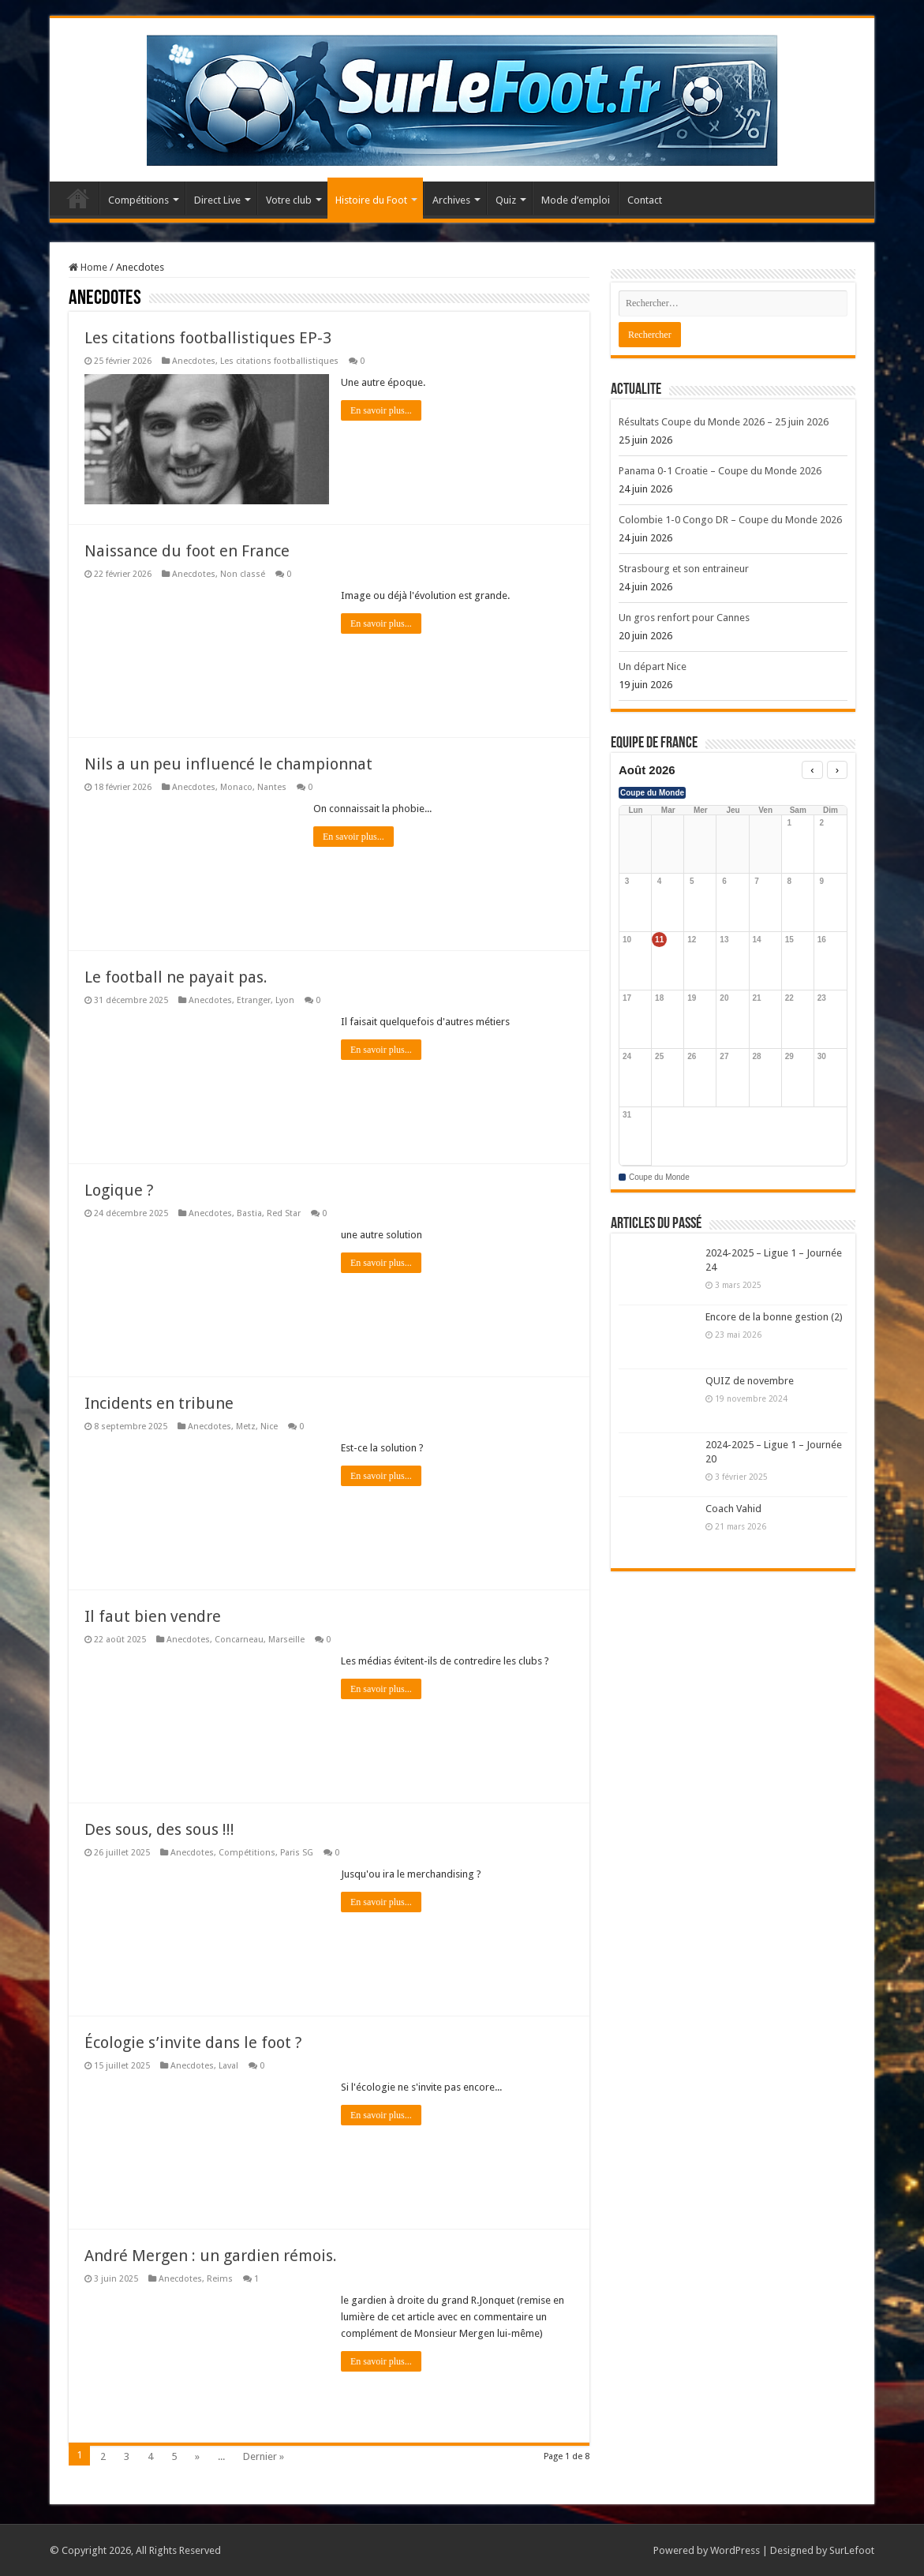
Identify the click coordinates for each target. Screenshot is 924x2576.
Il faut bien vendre (152, 1616)
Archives (451, 200)
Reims (220, 2279)
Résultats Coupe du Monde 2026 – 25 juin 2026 (724, 422)
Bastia (249, 1213)
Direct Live (217, 200)
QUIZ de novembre (749, 1381)
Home (88, 267)
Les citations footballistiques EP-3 (207, 337)
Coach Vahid (733, 1509)
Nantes (271, 787)
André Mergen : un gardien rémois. (210, 2255)
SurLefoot (851, 2550)
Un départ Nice (652, 666)
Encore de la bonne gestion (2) (774, 1317)
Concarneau (239, 1639)
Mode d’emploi (575, 200)
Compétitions (138, 200)
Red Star (284, 1213)
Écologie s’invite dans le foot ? (193, 2042)
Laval (228, 2066)
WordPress (735, 2550)
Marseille (286, 1639)
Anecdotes (193, 361)
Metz (246, 1426)
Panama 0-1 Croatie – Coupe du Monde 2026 (720, 471)
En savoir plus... (381, 410)
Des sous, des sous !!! (159, 1829)
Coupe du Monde (652, 792)
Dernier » (263, 2456)
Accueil (78, 198)
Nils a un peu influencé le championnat (228, 763)
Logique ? (119, 1190)
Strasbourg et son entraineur (684, 569)
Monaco (236, 787)
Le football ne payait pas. (175, 977)
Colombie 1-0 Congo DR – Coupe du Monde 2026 (730, 520)
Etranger (254, 1000)
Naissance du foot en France (187, 550)
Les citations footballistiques (279, 361)
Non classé (242, 574)
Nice (269, 1426)
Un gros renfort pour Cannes (684, 617)
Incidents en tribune (159, 1403)
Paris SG (296, 1853)
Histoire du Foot (371, 200)
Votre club (289, 200)
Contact (644, 200)
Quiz (506, 200)
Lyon (284, 1000)
